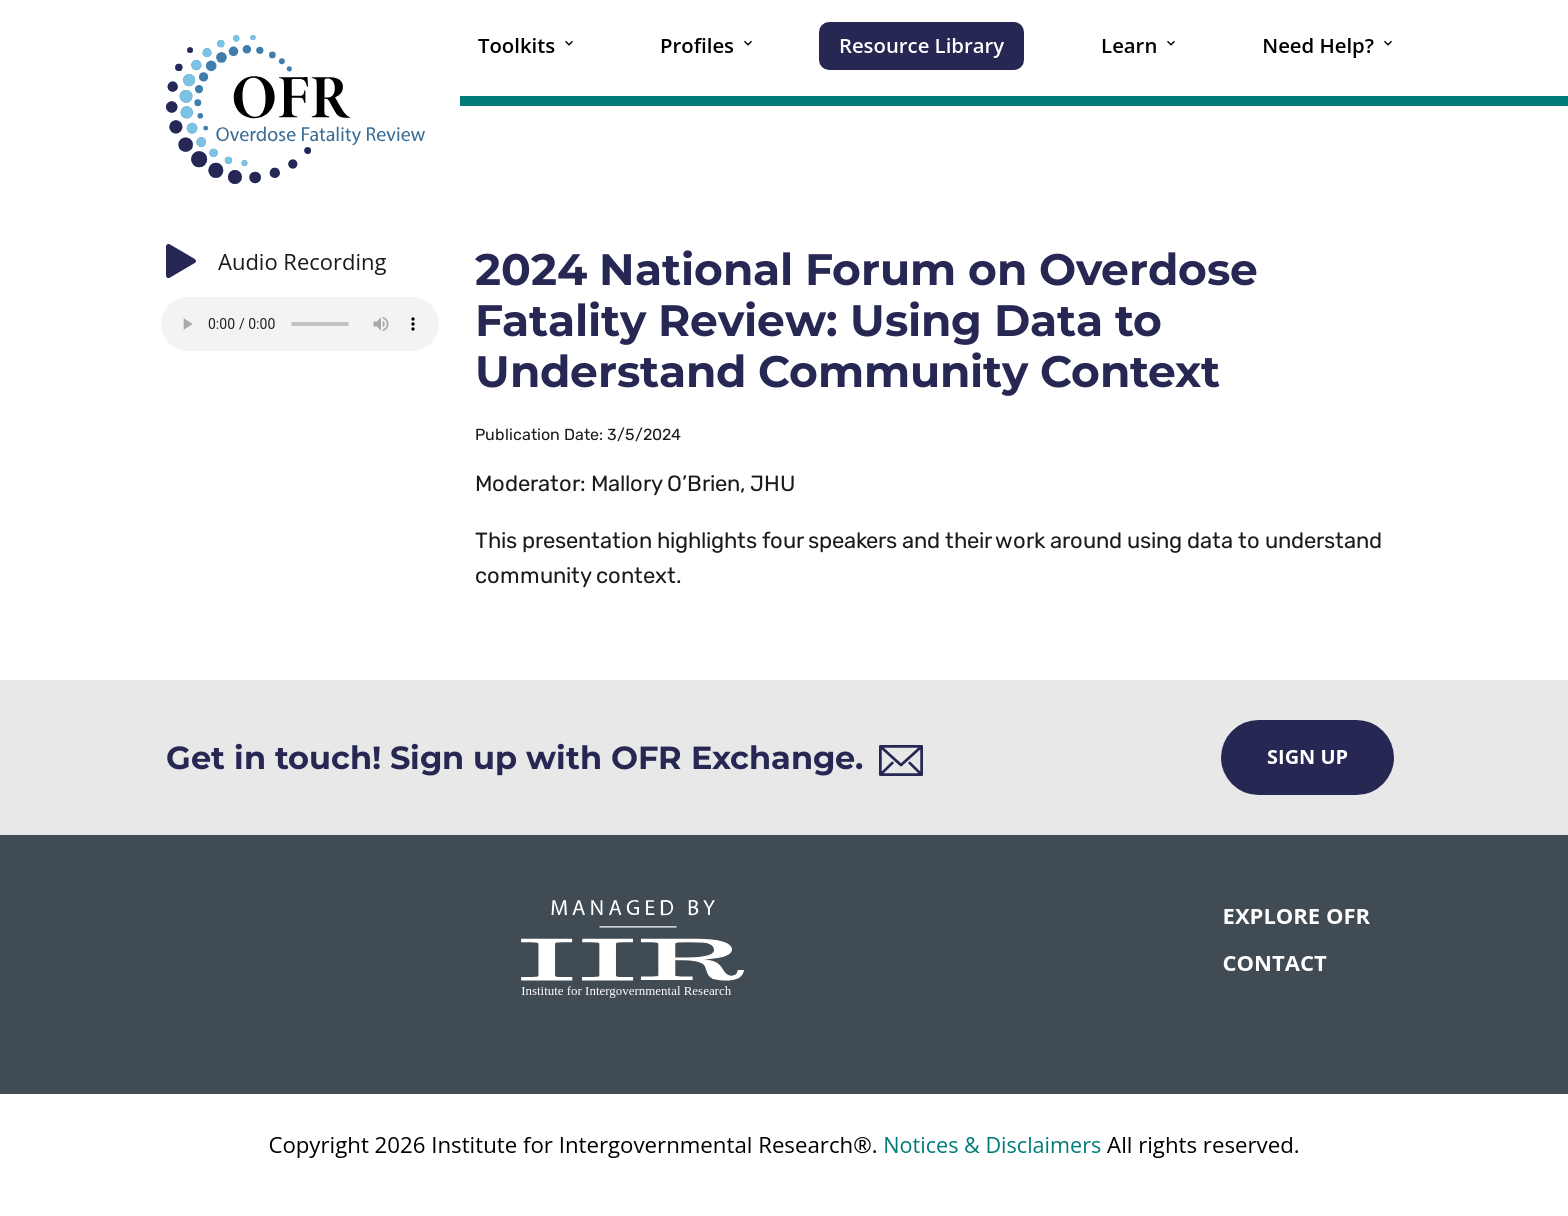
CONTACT (1275, 962)
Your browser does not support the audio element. (300, 324)
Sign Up (1307, 757)
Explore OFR (1296, 916)
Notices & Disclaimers (992, 1144)
